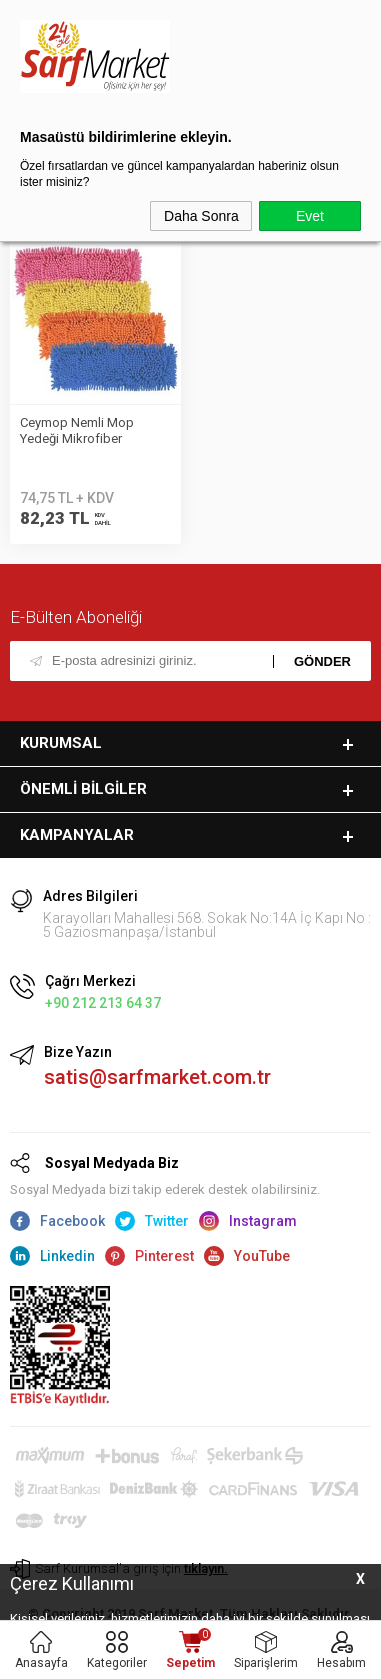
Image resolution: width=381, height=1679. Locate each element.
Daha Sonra (201, 216)
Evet (310, 216)
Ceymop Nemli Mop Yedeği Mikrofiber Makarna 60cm (77, 432)
